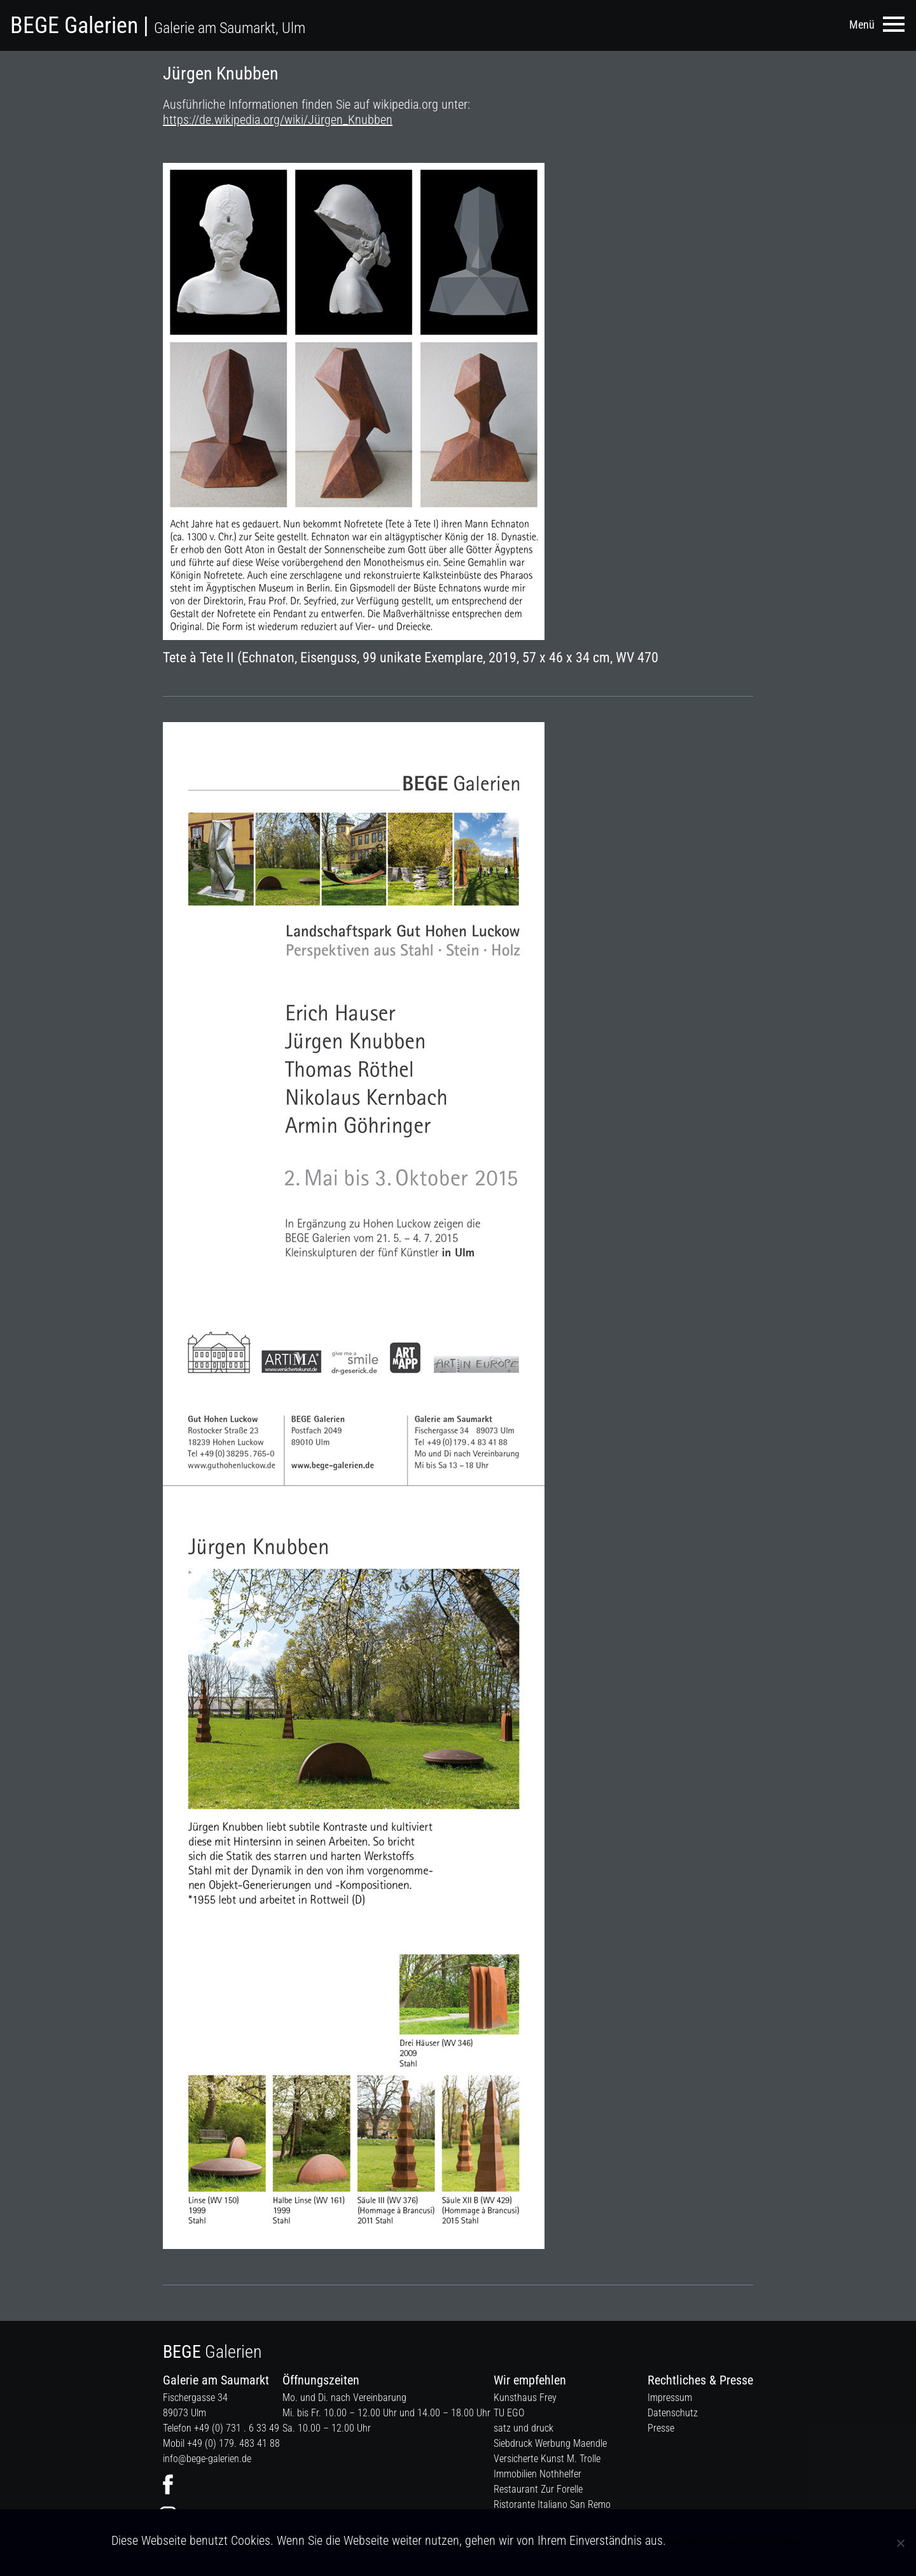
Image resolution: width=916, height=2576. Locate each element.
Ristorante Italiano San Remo (552, 2504)
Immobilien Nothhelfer (537, 2474)
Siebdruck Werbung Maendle (550, 2443)
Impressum (670, 2398)
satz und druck (523, 2428)
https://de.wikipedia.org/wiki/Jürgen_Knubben (277, 119)
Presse (661, 2428)
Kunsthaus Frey (525, 2398)
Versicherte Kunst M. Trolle (547, 2459)
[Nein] (900, 2543)
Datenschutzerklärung (763, 2542)
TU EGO (509, 2413)
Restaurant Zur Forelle (538, 2489)
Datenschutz (673, 2413)
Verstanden (693, 2542)
